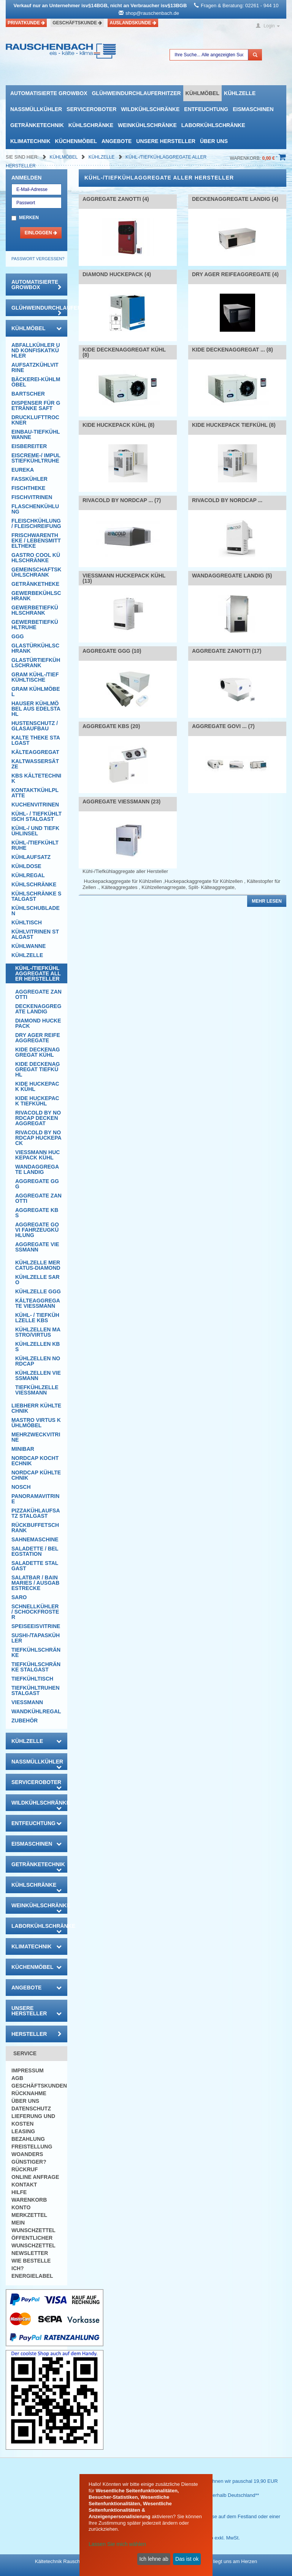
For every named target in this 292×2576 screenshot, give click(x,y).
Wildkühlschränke (150, 109)
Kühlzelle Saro (37, 1279)
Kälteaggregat (35, 752)
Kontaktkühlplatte (35, 792)
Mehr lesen (267, 901)
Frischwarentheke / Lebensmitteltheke (36, 540)
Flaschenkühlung (35, 509)
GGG (17, 636)
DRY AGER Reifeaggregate (37, 1037)
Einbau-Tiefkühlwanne (35, 434)
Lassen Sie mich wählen (117, 2544)
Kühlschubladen (35, 910)
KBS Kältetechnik (36, 778)
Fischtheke (28, 488)
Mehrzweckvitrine (35, 1437)
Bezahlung (28, 2139)
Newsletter (29, 2253)
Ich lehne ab (153, 2559)
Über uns (214, 141)
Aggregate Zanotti (38, 994)
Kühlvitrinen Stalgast (35, 934)
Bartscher (28, 394)
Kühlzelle (240, 93)
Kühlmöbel (202, 93)
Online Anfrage (35, 2177)
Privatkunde (26, 22)
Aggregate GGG (37, 1183)
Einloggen (41, 232)
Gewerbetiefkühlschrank (34, 610)
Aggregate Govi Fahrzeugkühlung (37, 1229)
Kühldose (26, 866)
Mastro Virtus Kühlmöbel (36, 1422)
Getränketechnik (37, 125)
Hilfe (19, 2192)
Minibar (22, 1449)
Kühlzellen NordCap (37, 1361)
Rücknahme (28, 2093)
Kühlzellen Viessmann (38, 1375)
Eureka (22, 470)
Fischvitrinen (31, 497)
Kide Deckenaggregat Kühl (37, 1052)
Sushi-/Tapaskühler (35, 1638)
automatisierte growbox (48, 93)
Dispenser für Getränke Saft (35, 405)
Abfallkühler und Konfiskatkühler (35, 350)
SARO (19, 1597)
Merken (29, 217)
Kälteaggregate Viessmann (37, 1303)
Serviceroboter (91, 109)
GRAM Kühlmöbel (35, 691)
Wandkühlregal (36, 1711)
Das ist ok (186, 2559)
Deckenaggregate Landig (38, 1008)
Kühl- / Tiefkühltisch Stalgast (36, 816)
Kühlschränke (90, 125)
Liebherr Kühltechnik (36, 1408)
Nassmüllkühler (36, 109)
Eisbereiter (29, 446)
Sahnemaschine (35, 1539)
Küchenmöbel (76, 141)
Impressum (27, 2070)
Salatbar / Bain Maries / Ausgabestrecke (35, 1582)
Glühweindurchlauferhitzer (136, 93)
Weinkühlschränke (147, 125)
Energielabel (32, 2276)
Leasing (23, 2131)
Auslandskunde (133, 22)
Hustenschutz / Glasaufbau (34, 725)
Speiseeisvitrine (35, 1626)
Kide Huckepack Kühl (37, 1086)
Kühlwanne (28, 946)
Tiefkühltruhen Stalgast (35, 1690)
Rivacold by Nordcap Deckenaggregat (38, 1118)
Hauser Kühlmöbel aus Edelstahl (35, 708)
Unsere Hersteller (165, 141)
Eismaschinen (253, 109)
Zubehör (24, 1720)
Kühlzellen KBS (37, 1346)
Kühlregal (28, 875)
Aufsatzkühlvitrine (35, 367)
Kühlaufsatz (31, 857)
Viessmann (27, 1702)
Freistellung (31, 2146)
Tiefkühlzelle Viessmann (37, 1390)
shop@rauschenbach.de (152, 13)
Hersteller (36, 2034)
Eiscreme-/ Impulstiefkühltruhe (35, 458)
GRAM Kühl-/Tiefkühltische (35, 677)
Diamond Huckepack (38, 1023)
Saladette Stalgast (34, 1565)
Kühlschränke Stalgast (36, 896)
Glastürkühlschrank (35, 648)
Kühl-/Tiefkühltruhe (35, 845)
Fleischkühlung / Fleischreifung (36, 523)
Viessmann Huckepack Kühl (37, 1155)
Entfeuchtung (206, 109)
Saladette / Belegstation (35, 1551)
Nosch (21, 1487)
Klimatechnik (30, 141)
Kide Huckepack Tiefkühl (37, 1101)
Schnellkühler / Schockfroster (35, 1611)
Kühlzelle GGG (38, 1291)
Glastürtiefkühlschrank (35, 662)
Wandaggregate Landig (37, 1169)
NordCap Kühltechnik (36, 1475)
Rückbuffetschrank (35, 1527)
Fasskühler (29, 479)
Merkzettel (29, 2215)
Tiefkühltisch (32, 1679)
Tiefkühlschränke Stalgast (35, 1667)
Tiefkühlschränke (35, 1652)
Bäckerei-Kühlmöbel (35, 382)
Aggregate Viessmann (37, 1247)
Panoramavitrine (35, 1498)
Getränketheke (35, 584)
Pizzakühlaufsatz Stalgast (35, 1513)
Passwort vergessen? (37, 258)
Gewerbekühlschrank (36, 595)
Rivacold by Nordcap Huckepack (38, 1137)
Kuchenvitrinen (35, 804)
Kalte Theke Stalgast (35, 740)
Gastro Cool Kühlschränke (35, 557)
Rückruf (24, 2169)
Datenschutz (31, 2108)
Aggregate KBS (36, 1212)
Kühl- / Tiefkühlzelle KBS (37, 1317)
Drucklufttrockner (35, 420)
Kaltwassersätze (35, 764)
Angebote (117, 141)
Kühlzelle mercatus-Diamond (37, 1265)
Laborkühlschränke (213, 125)
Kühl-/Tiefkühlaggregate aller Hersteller (38, 973)
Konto (20, 2207)
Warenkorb (29, 2200)
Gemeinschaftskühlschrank (36, 572)
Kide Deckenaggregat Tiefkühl (37, 1069)
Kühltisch (26, 922)
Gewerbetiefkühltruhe (34, 624)
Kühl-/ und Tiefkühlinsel (35, 830)
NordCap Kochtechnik (35, 1460)
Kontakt (24, 2185)
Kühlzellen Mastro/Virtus (37, 1332)
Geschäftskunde (77, 22)
